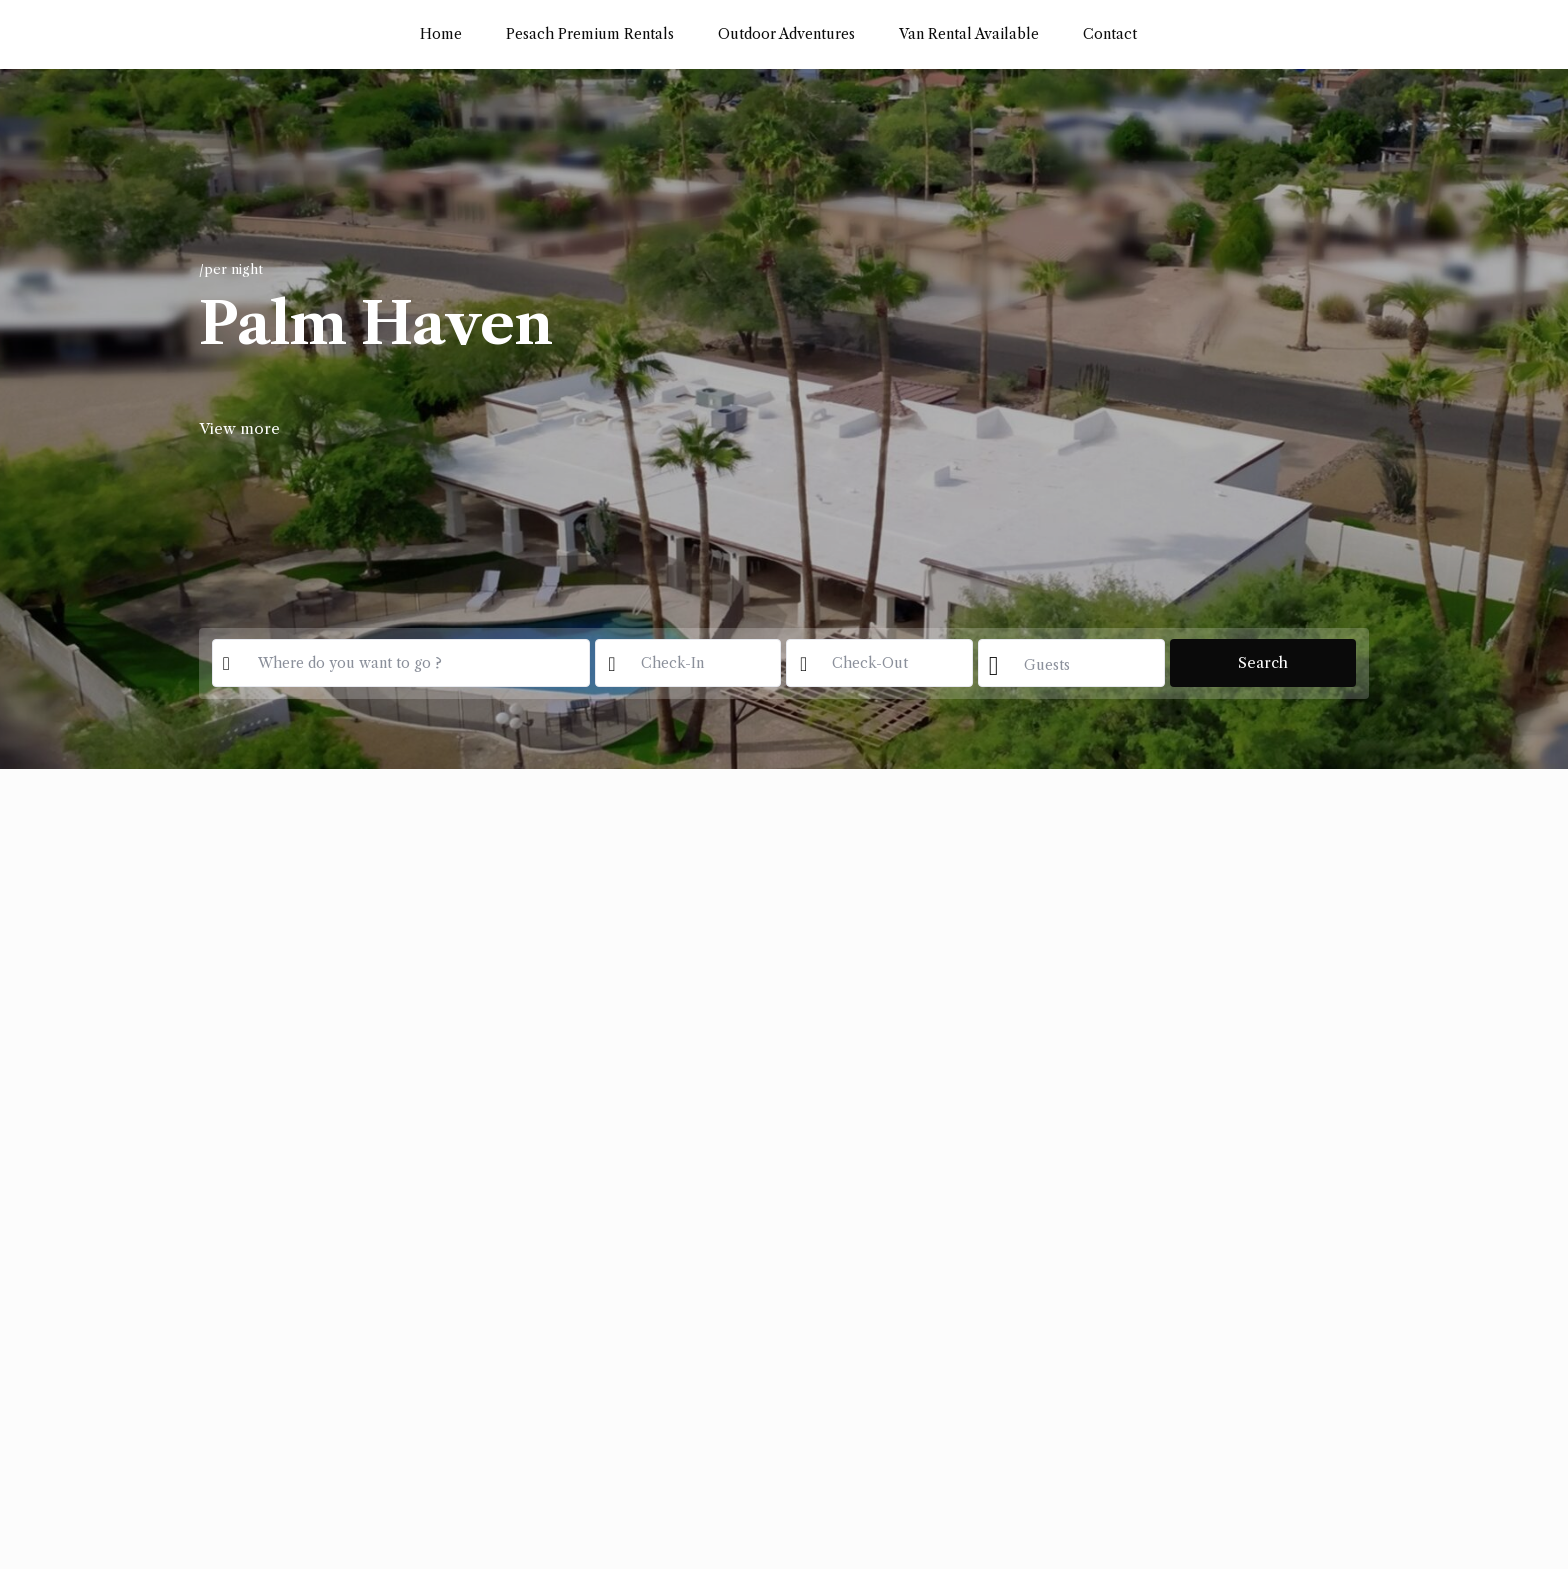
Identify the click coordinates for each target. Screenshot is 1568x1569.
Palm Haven (376, 324)
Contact (1110, 34)
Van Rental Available (969, 34)
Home (441, 34)
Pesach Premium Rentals (590, 34)
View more (239, 428)
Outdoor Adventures (786, 34)
